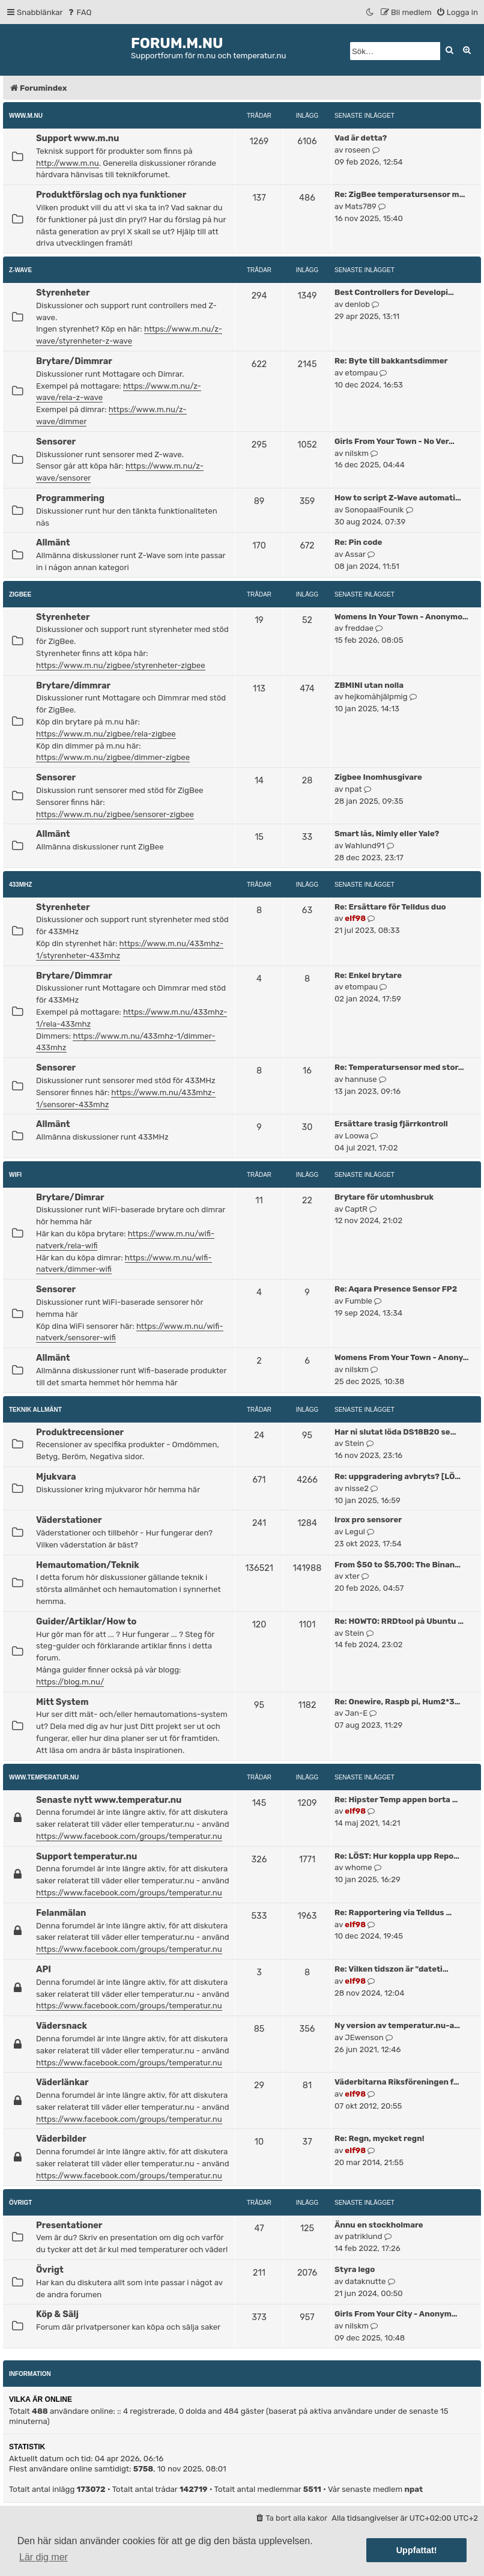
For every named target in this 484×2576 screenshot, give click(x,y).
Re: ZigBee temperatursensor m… (399, 194)
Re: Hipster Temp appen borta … (396, 1799)
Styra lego (354, 2269)
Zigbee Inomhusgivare (378, 777)
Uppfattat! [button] (416, 2550)
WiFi (15, 1174)
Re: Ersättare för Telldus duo (390, 906)
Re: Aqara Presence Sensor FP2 (395, 1288)
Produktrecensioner (80, 1432)
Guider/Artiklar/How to (86, 1621)
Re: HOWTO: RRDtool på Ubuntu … (399, 1621)
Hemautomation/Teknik (87, 1565)
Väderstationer (69, 1519)
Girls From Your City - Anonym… (396, 2313)
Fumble (358, 1300)
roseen (357, 149)
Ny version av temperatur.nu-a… (397, 2025)
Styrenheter (63, 292)
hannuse (361, 1079)
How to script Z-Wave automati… (397, 497)
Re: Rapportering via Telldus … (393, 1912)
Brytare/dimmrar (73, 685)
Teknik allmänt (35, 1409)
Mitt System (62, 1702)
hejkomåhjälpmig (376, 696)
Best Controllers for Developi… (394, 292)
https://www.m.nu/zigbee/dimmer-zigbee (113, 757)
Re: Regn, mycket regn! (379, 2138)
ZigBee (20, 594)
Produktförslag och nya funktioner (111, 194)
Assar (355, 554)
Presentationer (69, 2225)
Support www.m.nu (77, 138)
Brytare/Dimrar (70, 1197)
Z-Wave (20, 270)
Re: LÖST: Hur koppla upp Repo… (396, 1856)
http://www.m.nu (67, 163)
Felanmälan (61, 1912)
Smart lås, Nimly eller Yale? (386, 833)
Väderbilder (61, 2138)
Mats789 (361, 206)
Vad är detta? (360, 137)
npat (353, 789)
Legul (355, 1531)
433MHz (20, 884)
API (43, 1969)
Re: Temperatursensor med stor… (399, 1067)
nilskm (357, 453)
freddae (359, 628)
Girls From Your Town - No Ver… (394, 441)
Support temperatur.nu (86, 1856)
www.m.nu (26, 115)
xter (352, 1576)
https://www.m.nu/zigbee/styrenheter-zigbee (120, 665)
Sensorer (56, 441)
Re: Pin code (358, 542)
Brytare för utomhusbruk (384, 1196)
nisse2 (357, 1488)
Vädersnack (61, 2025)
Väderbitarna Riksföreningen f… (396, 2081)
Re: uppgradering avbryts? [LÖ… (397, 1476)
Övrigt (20, 2202)
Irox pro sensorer (368, 1519)
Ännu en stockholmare (378, 2224)
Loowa (357, 1135)
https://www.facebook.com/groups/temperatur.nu (129, 1836)
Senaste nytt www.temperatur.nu (108, 1799)
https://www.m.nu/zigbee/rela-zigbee (106, 733)
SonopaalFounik (374, 509)
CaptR (356, 1209)
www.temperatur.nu (44, 1777)
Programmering (70, 498)
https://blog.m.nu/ (70, 1681)
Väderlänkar (62, 2082)
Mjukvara (56, 1476)
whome (358, 1867)
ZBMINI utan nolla (369, 685)
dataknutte (365, 2281)
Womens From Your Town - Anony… (401, 1357)
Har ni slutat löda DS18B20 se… (395, 1431)
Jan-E (356, 1713)
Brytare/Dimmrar (74, 361)
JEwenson (364, 2037)
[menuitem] (79, 12)
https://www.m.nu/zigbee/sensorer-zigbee (115, 814)
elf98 (355, 918)
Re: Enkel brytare (368, 975)
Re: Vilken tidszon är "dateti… (391, 1968)
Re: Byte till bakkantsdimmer (391, 360)
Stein (354, 1443)
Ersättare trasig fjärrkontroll (391, 1123)
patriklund (363, 2236)
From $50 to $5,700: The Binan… (397, 1564)
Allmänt (53, 542)
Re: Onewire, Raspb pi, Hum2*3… (397, 1701)
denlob (357, 304)
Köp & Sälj (57, 2314)
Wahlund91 (364, 845)
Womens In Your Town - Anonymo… (401, 616)
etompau (361, 372)
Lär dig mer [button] (43, 2557)
